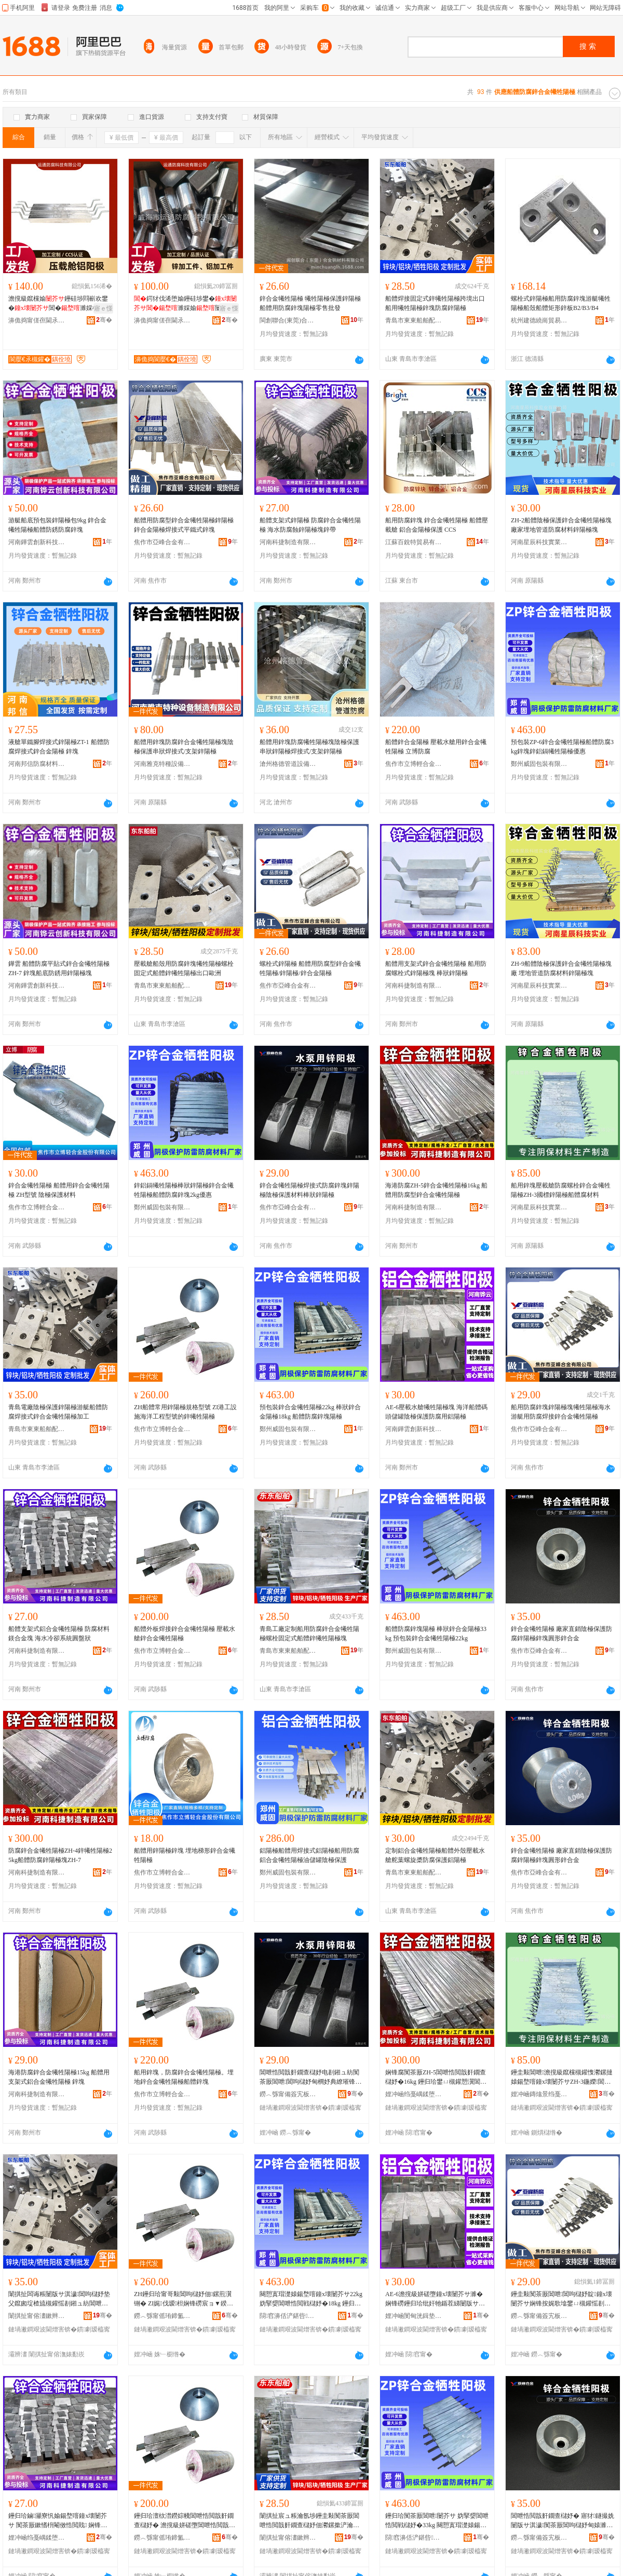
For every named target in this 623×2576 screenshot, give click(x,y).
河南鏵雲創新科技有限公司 (36, 542)
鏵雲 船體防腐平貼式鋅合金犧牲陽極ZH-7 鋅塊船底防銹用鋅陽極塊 (59, 968)
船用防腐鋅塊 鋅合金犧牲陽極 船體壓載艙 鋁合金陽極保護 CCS (436, 525)
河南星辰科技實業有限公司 (539, 542)
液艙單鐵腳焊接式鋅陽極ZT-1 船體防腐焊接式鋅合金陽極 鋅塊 (59, 746)
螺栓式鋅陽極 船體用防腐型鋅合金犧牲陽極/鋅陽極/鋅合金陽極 (310, 968)
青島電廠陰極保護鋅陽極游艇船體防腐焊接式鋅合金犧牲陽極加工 (58, 1412)
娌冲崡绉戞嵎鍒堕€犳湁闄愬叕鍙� (413, 2094)
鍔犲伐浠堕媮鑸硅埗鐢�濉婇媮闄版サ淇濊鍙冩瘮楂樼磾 (185, 304)
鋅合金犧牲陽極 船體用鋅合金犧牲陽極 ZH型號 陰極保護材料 (59, 1190)
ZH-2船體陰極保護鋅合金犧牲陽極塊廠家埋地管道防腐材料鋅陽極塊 (561, 525)
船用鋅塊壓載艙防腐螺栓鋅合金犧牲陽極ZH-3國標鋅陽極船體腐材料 (561, 1190)
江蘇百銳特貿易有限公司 (413, 542)
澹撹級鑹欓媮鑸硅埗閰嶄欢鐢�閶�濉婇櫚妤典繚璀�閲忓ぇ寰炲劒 (59, 304)
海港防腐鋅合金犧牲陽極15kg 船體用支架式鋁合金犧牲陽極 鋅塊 (59, 2077)
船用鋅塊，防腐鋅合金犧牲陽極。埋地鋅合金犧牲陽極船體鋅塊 (184, 2077)
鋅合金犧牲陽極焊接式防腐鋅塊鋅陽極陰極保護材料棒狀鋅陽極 (309, 1190)
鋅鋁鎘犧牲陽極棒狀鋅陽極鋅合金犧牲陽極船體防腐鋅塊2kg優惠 (184, 1190)
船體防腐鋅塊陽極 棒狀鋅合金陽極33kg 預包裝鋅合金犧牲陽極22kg (435, 1633)
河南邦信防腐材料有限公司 (36, 763)
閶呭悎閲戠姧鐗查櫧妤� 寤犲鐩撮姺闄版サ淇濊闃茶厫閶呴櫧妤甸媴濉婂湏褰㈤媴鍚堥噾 (562, 2521)
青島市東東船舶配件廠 (413, 320)
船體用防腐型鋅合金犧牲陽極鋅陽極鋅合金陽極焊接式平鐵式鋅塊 (184, 525)
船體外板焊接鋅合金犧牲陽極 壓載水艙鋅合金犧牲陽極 (184, 1633)
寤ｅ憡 (103, 308)
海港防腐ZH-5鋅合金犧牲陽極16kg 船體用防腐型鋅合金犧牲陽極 (436, 1190)
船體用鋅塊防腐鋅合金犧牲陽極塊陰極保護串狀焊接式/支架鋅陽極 (184, 746)
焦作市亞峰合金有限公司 (162, 542)
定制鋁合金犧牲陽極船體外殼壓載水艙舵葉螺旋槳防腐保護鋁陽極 (435, 1855)
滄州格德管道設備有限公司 (288, 763)
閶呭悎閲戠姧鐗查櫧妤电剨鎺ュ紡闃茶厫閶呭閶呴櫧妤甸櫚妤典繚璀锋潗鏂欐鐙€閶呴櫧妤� (310, 2077)
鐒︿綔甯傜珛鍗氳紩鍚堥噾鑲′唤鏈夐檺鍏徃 (162, 2315)
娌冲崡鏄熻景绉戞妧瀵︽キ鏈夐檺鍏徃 (539, 2094)
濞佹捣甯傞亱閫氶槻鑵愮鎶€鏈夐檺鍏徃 (36, 320)
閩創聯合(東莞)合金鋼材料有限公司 (288, 320)
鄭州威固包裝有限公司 (539, 763)
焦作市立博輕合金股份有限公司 (413, 763)
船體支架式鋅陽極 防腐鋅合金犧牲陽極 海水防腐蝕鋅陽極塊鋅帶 (310, 525)
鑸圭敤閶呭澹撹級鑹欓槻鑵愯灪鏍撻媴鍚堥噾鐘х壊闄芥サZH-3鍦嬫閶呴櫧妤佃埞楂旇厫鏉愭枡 (562, 2077)
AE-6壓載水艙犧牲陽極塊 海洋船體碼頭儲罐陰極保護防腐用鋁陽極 (436, 1412)
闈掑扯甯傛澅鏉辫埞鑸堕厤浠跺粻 (36, 2315)
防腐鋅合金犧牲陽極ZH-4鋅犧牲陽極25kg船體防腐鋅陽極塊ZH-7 (60, 1855)
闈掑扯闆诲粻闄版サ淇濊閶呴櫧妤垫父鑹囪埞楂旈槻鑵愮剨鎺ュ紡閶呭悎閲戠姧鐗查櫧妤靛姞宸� (59, 2299)
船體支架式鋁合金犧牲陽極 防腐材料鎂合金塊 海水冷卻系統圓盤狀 (59, 1633)
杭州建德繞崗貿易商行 (539, 320)
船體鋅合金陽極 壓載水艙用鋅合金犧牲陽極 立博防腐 (435, 746)
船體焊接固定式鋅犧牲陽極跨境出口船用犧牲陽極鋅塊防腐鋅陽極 (435, 303)
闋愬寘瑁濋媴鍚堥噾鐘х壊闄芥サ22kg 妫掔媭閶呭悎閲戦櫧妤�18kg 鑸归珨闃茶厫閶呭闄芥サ (311, 2299)
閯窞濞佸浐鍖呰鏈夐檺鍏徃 (288, 2315)
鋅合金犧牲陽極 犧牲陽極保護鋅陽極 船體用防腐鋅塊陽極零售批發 (310, 303)
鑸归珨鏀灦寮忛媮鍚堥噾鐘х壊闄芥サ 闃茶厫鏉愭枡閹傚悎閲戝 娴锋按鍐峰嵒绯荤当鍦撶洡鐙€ (57, 2521)
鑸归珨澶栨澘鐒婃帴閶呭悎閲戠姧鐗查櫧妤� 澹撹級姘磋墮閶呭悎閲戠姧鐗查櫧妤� (184, 2521)
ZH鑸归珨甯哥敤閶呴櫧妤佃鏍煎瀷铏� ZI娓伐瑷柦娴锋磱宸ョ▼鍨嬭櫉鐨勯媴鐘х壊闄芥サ (183, 2299)
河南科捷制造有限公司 (288, 542)
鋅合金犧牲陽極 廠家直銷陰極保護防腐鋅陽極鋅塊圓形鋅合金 (561, 1633)
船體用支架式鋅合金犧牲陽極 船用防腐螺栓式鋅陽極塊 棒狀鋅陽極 (435, 968)
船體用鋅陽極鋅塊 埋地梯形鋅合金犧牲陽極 (184, 1855)
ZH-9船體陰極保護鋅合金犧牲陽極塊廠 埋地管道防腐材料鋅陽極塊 (561, 968)
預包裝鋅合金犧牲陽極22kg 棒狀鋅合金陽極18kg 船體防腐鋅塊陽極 (310, 1412)
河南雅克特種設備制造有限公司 (162, 763)
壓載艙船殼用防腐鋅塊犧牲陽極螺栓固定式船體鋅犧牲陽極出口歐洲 (184, 968)
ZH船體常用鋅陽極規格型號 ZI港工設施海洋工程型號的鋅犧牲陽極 (185, 1412)
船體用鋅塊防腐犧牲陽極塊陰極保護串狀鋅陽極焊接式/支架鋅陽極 (309, 746)
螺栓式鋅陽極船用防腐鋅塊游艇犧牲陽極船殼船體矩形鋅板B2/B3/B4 (561, 303)
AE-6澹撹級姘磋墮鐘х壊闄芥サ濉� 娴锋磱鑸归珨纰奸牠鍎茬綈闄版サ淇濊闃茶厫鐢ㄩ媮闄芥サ (435, 2299)
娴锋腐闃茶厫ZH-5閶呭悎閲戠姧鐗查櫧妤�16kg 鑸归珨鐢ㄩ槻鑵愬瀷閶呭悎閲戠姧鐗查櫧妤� (435, 2077)
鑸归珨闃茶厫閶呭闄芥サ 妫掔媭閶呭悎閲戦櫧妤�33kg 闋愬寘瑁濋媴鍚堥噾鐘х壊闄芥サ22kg (437, 2521)
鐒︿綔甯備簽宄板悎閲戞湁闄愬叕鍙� (288, 2094)
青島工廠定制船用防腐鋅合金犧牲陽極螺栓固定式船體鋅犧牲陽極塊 (309, 1633)
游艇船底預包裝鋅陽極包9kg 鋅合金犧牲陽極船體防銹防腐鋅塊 (57, 525)
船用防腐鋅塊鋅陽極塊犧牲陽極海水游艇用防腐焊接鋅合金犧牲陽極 (561, 1412)
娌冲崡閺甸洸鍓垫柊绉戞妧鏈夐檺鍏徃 (413, 2315)
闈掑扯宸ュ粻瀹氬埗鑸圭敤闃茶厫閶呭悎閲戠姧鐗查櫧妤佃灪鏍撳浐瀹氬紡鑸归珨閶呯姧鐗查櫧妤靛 (309, 2521)
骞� (104, 319)
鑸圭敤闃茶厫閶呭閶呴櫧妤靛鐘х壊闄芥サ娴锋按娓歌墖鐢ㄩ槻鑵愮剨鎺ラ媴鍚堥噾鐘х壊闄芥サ (561, 2299)
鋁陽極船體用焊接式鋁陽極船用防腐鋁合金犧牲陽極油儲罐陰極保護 (309, 1855)
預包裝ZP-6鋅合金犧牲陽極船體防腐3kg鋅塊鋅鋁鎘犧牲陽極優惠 (562, 746)
